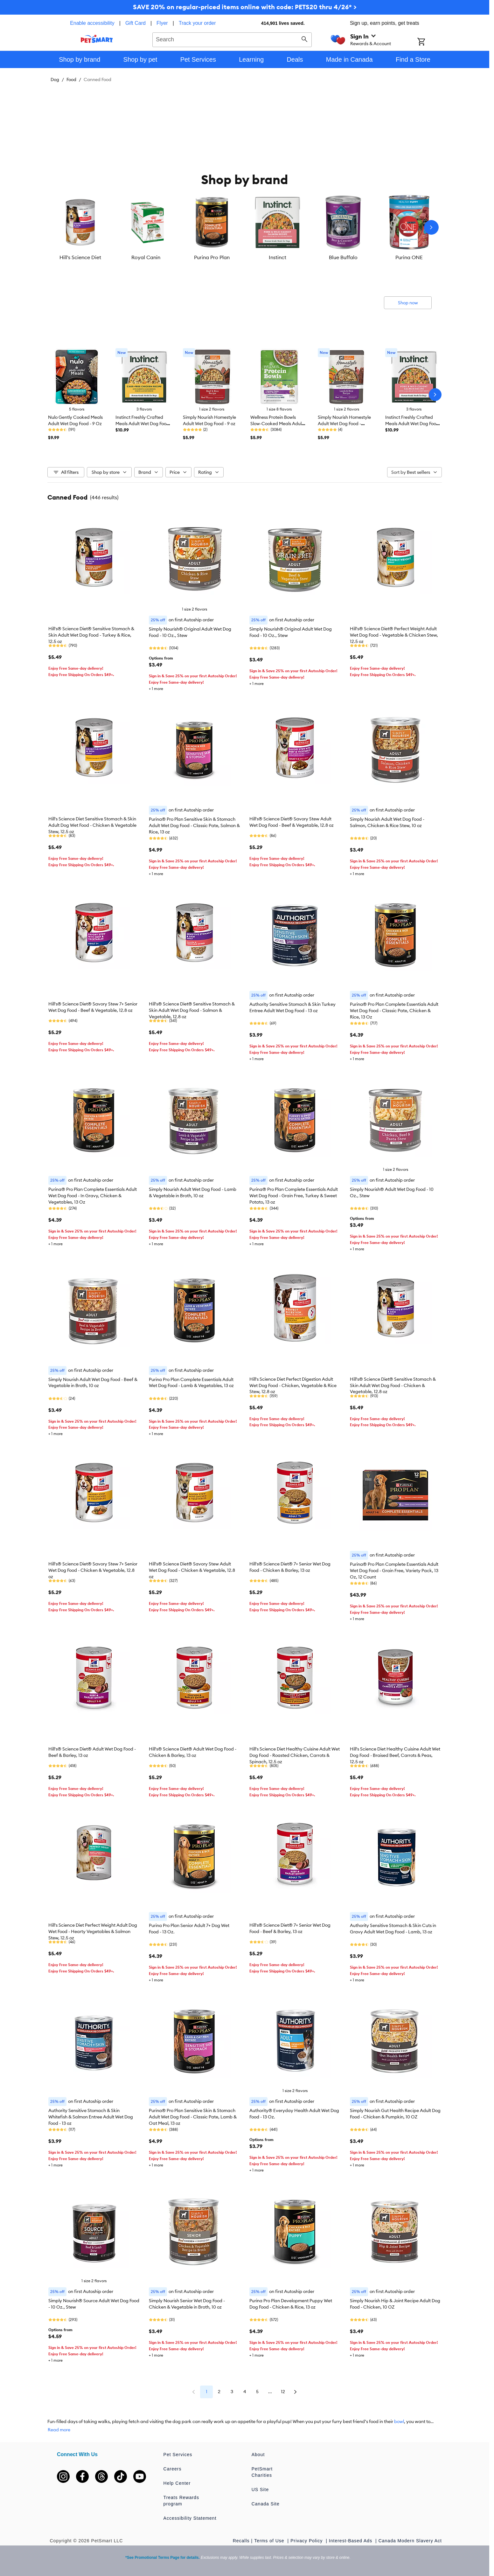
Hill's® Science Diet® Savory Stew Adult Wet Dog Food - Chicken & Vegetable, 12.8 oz (192, 1570)
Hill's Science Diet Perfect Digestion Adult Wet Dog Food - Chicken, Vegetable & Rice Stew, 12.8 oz (293, 1385)
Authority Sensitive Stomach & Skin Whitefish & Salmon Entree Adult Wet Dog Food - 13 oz (90, 2117)
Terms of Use (270, 2540)
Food (71, 79)
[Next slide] (431, 227)
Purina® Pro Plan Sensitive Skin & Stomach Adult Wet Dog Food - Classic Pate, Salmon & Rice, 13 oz (194, 825)
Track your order (197, 23)
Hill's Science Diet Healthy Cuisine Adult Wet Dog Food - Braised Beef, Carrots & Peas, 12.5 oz (395, 1755)
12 (283, 2391)
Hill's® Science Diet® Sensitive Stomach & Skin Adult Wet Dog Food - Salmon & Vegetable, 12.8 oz (192, 1010)
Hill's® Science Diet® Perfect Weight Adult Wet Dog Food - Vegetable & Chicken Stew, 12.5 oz (394, 635)
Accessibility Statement (190, 2518)
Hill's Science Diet (80, 257)
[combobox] (232, 38)
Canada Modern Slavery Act (410, 2540)
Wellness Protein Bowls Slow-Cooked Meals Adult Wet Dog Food (276, 423)
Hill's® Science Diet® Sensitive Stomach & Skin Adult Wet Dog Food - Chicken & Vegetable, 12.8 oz (393, 1385)
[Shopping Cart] (429, 42)
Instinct (277, 257)
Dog (55, 79)
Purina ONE (409, 257)
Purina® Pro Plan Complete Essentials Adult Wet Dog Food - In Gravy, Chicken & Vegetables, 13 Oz (92, 1195)
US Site (260, 2489)
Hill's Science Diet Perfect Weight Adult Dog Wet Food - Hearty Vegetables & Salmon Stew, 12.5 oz (92, 1931)
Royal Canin (145, 257)
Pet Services (178, 2454)
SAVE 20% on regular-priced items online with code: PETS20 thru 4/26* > (245, 7)
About (258, 2454)
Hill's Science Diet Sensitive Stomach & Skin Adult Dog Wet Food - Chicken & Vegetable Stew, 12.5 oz (92, 825)
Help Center (177, 2483)
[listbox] (244, 227)
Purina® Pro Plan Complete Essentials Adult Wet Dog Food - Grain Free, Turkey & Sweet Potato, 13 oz (293, 1195)
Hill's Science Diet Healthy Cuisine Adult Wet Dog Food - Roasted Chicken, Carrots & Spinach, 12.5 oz (294, 1755)
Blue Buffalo (343, 257)
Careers (173, 2468)
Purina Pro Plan (212, 257)
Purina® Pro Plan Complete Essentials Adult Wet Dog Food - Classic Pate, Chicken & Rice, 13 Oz (394, 1010)
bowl (399, 2421)
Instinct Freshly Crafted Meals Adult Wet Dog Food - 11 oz (142, 423)
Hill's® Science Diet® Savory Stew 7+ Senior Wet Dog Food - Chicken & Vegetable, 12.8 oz (92, 1570)
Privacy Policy (307, 2540)
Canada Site (266, 2503)
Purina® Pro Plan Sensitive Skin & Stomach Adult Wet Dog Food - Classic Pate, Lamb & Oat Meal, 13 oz (193, 2117)
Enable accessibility (92, 23)
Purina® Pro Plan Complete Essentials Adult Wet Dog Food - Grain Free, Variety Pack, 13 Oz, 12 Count (394, 1570)
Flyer (162, 23)
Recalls (241, 2540)
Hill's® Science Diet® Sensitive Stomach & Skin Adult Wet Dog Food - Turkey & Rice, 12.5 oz (91, 635)
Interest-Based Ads (351, 2540)
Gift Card (135, 23)
